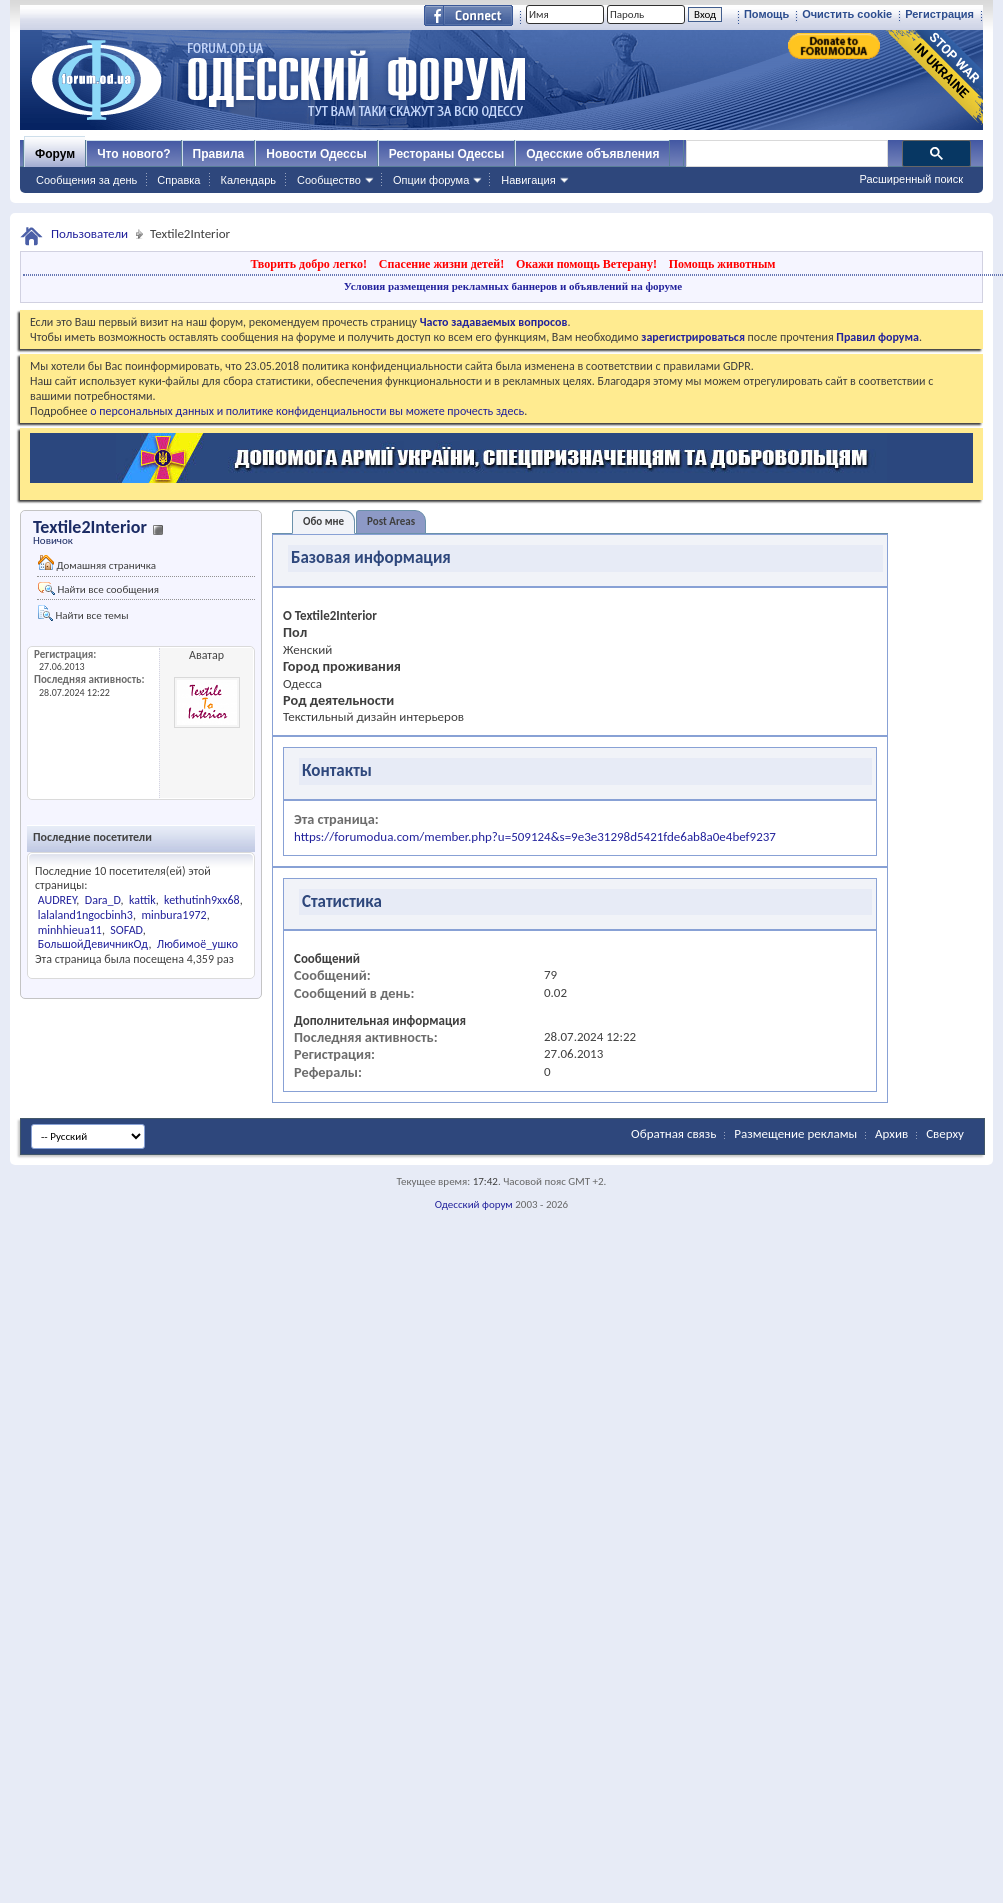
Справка (178, 180)
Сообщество (329, 180)
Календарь (248, 180)
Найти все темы (83, 613)
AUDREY (57, 900)
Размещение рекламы (795, 1133)
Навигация (528, 180)
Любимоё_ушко (197, 944)
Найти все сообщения (98, 589)
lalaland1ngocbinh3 (85, 915)
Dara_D (103, 900)
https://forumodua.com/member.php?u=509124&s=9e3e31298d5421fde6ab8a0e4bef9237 (535, 836)
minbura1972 (173, 915)
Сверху (945, 1133)
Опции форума (431, 180)
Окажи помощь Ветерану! (586, 264)
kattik (142, 900)
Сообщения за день (86, 180)
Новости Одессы (316, 154)
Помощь (766, 14)
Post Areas (391, 521)
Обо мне (323, 521)
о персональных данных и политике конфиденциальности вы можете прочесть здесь (307, 411)
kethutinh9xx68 (202, 900)
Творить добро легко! (308, 264)
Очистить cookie (847, 14)
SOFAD (126, 930)
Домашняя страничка (97, 563)
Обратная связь (673, 1133)
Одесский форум (474, 1204)
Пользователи (89, 233)
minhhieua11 (70, 930)
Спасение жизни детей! (441, 264)
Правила (219, 154)
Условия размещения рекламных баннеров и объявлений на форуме (513, 286)
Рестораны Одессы (447, 154)
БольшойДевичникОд (93, 944)
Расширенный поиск (911, 179)
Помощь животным (722, 264)
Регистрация (939, 14)
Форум (55, 154)
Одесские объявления (592, 154)
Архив (891, 1133)
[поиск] (786, 154)
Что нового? (133, 154)
